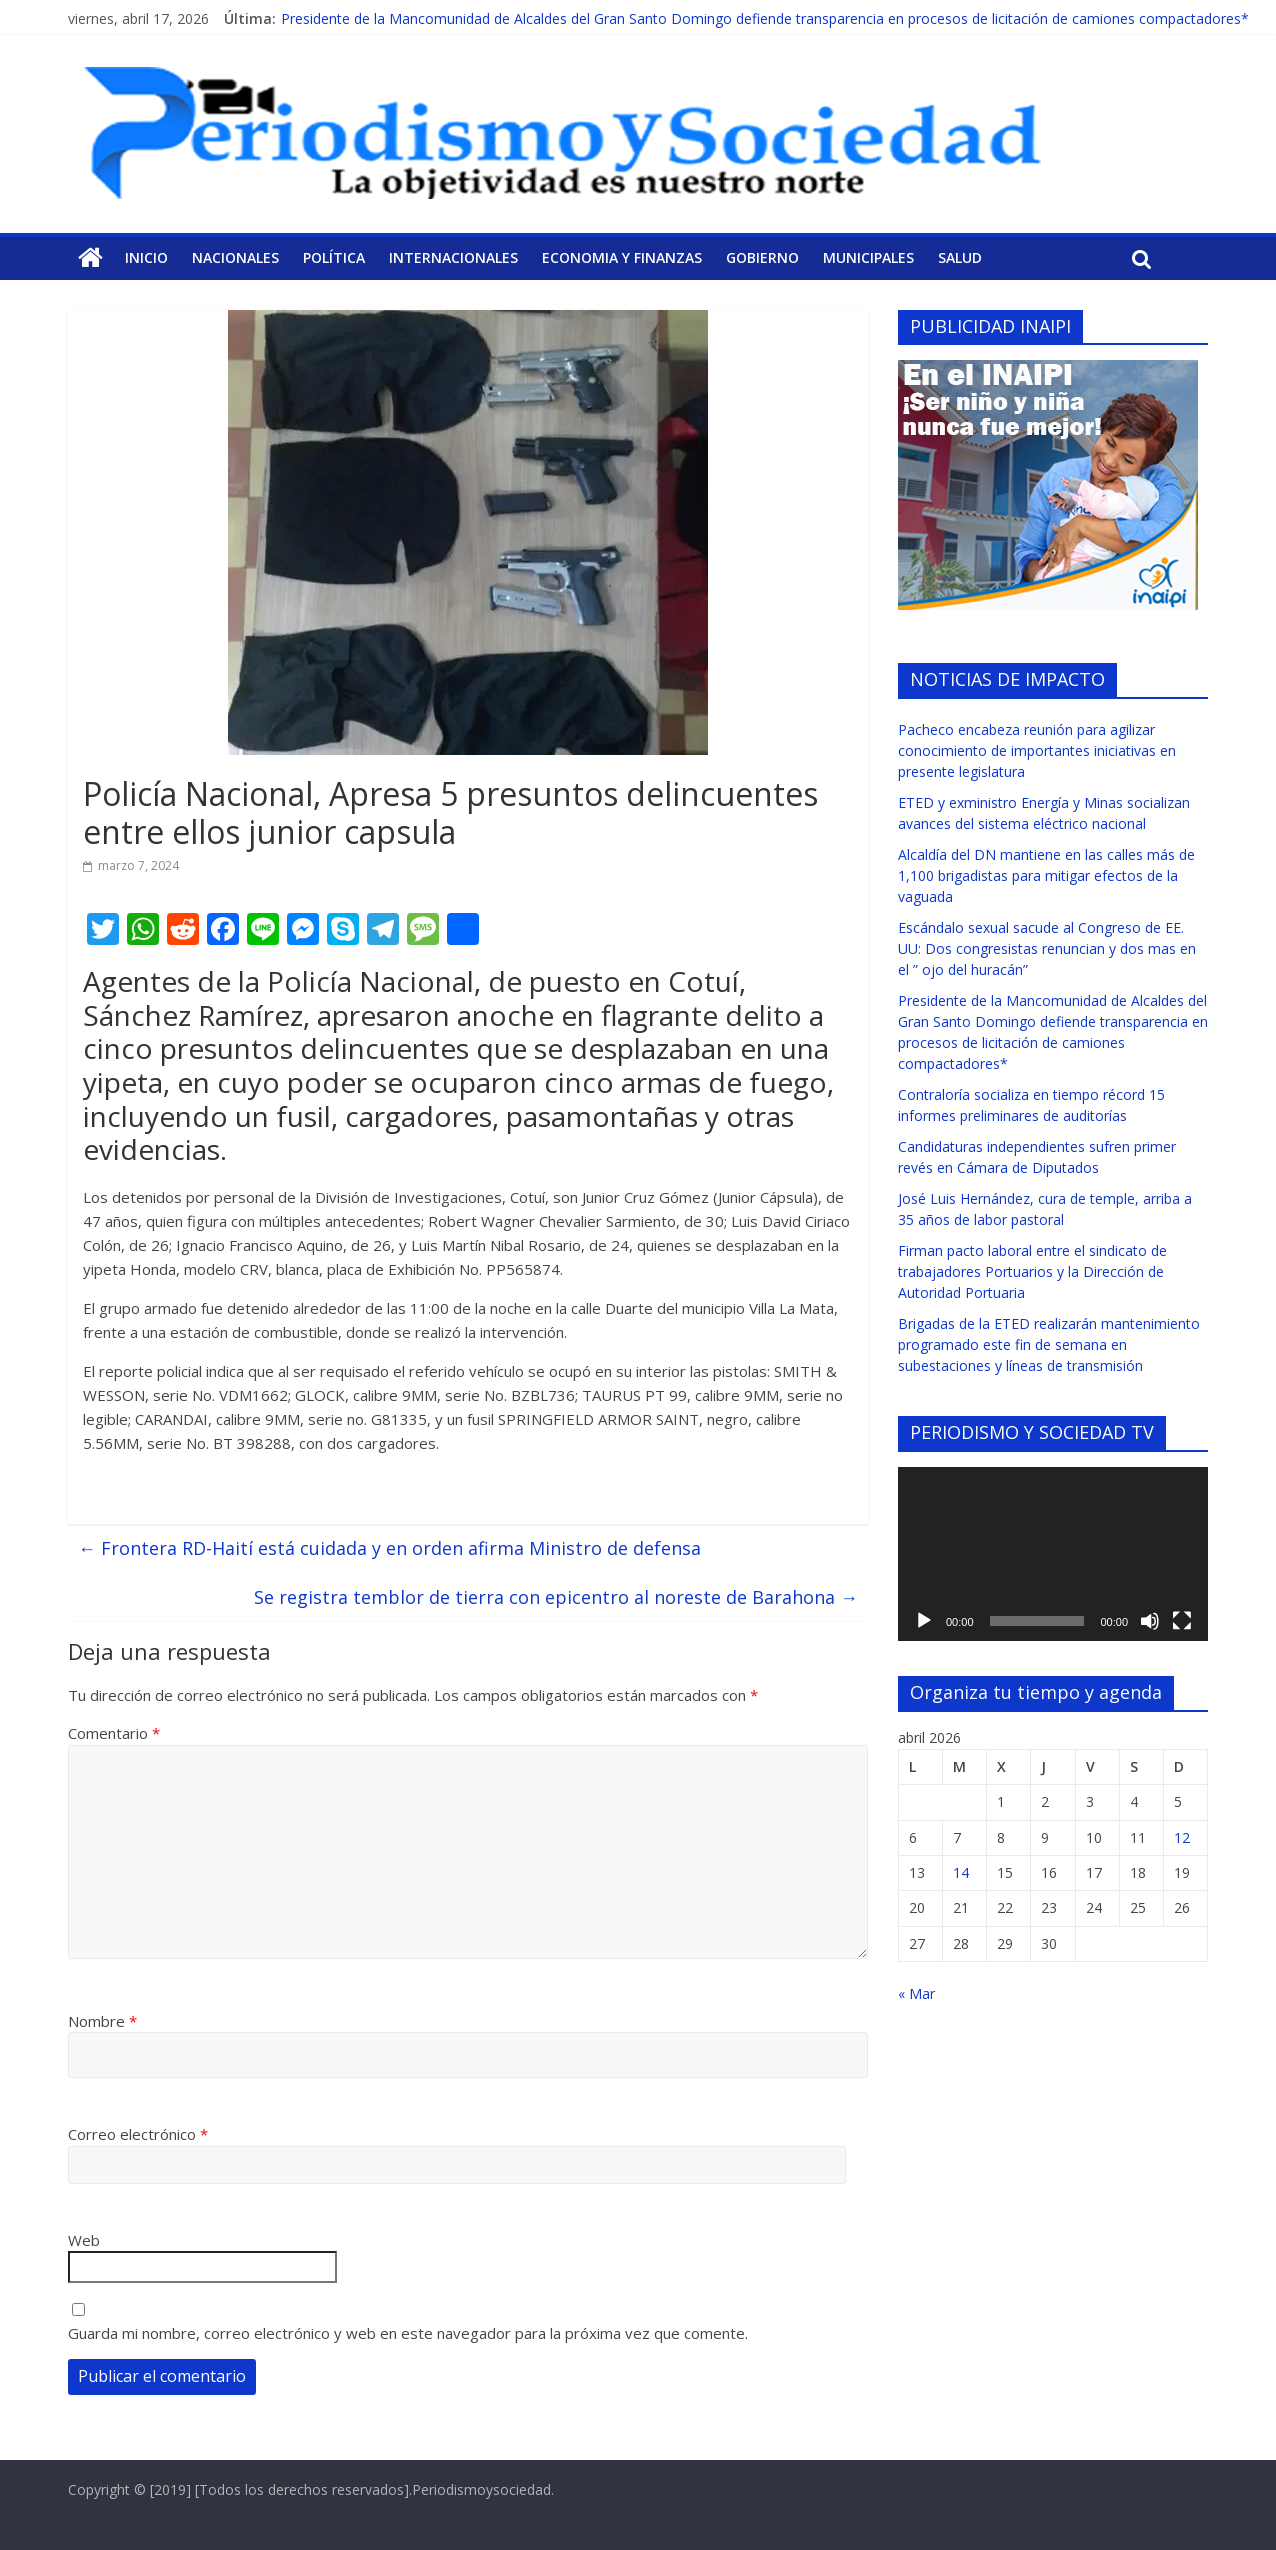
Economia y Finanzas (622, 257)
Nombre (102, 2021)
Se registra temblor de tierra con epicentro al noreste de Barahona (556, 1597)
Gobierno (762, 257)
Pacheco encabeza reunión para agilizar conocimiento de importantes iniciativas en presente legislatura (1037, 750)
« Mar (916, 1993)
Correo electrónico (138, 2134)
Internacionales (453, 257)
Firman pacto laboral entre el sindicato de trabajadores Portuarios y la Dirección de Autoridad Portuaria (1032, 1271)
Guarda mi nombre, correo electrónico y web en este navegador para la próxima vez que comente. (408, 2333)
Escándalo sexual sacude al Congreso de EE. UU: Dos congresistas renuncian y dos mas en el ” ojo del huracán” (1047, 948)
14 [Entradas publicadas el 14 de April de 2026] (961, 1872)
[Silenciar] (1150, 1621)
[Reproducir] (924, 1621)
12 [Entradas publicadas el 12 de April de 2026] (1182, 1837)
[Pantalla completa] (1182, 1621)
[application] (1053, 1554)
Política (334, 257)
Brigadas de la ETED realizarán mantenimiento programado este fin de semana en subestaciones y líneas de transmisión (1049, 1344)
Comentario (114, 1733)
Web (84, 2240)
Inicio (146, 257)
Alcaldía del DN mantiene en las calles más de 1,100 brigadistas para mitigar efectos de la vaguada (1046, 875)
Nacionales (235, 257)
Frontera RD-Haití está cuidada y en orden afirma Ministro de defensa (389, 1548)
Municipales (868, 257)
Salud (960, 257)
